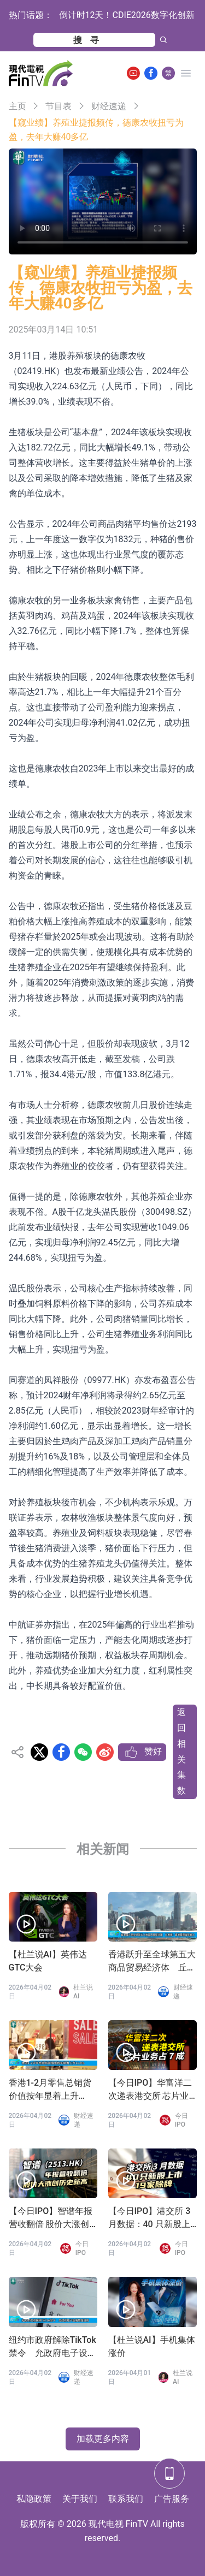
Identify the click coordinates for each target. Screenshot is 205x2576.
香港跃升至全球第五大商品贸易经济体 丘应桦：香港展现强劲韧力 (152, 1961)
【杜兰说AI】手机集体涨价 (151, 2346)
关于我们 (79, 2499)
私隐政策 (33, 2499)
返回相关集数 (181, 1751)
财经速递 (108, 106)
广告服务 (171, 2499)
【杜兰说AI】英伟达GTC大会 (48, 1961)
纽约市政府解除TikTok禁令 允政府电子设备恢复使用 (52, 2347)
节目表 (58, 106)
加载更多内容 (103, 2438)
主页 (17, 106)
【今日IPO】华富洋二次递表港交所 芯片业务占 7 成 (150, 2090)
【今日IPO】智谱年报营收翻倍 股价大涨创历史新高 (51, 2218)
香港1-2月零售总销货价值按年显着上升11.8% (50, 2090)
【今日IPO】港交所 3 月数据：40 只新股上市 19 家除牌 (149, 2218)
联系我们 (125, 2499)
